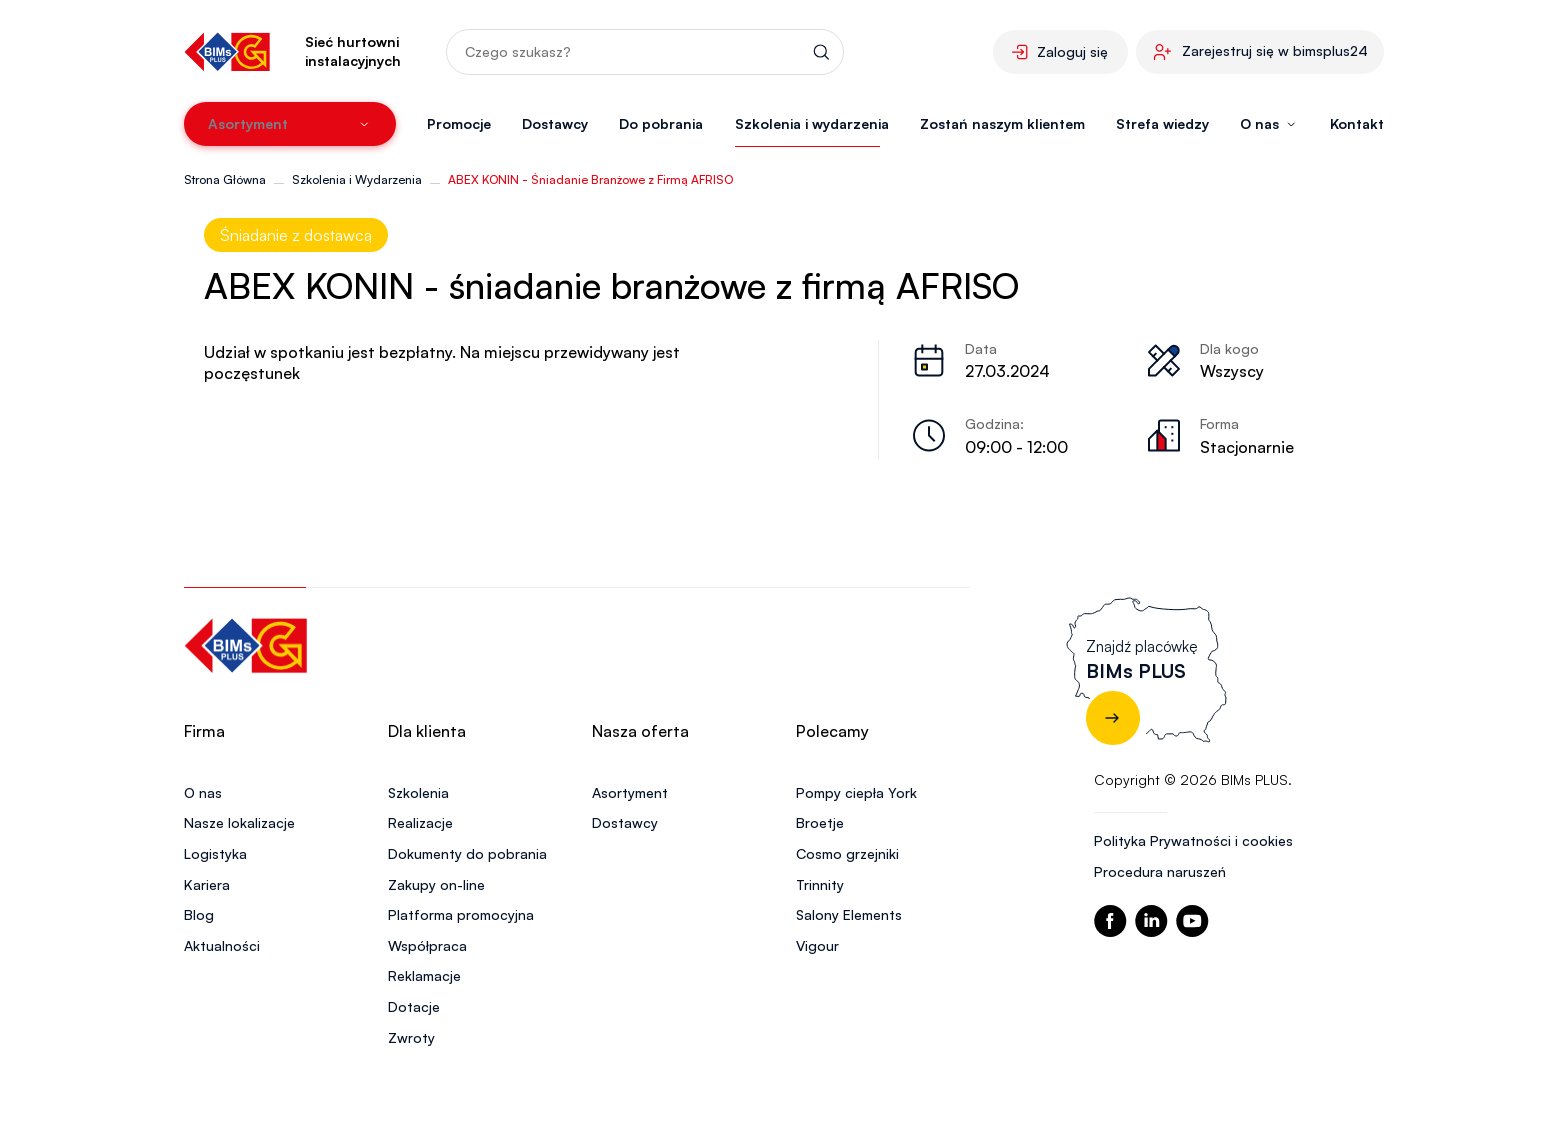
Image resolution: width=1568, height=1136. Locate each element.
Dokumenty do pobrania (467, 853)
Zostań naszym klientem (1002, 123)
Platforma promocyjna (461, 914)
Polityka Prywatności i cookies (1193, 840)
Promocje (459, 123)
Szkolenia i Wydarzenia (357, 179)
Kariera (207, 884)
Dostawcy (555, 123)
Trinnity (820, 884)
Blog (199, 914)
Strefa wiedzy (1162, 123)
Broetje (820, 822)
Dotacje (414, 1006)
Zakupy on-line (436, 884)
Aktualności (222, 945)
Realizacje (420, 822)
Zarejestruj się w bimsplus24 (1275, 50)
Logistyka (215, 853)
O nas (203, 792)
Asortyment (630, 792)
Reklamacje (424, 975)
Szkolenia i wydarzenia (812, 123)
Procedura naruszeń (1160, 871)
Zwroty (411, 1037)
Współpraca (427, 945)
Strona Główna (225, 179)
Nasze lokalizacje (239, 822)
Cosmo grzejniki (847, 853)
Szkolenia (418, 792)
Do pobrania (661, 123)
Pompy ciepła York (856, 792)
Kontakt (1357, 123)
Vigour (817, 945)
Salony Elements (849, 914)
